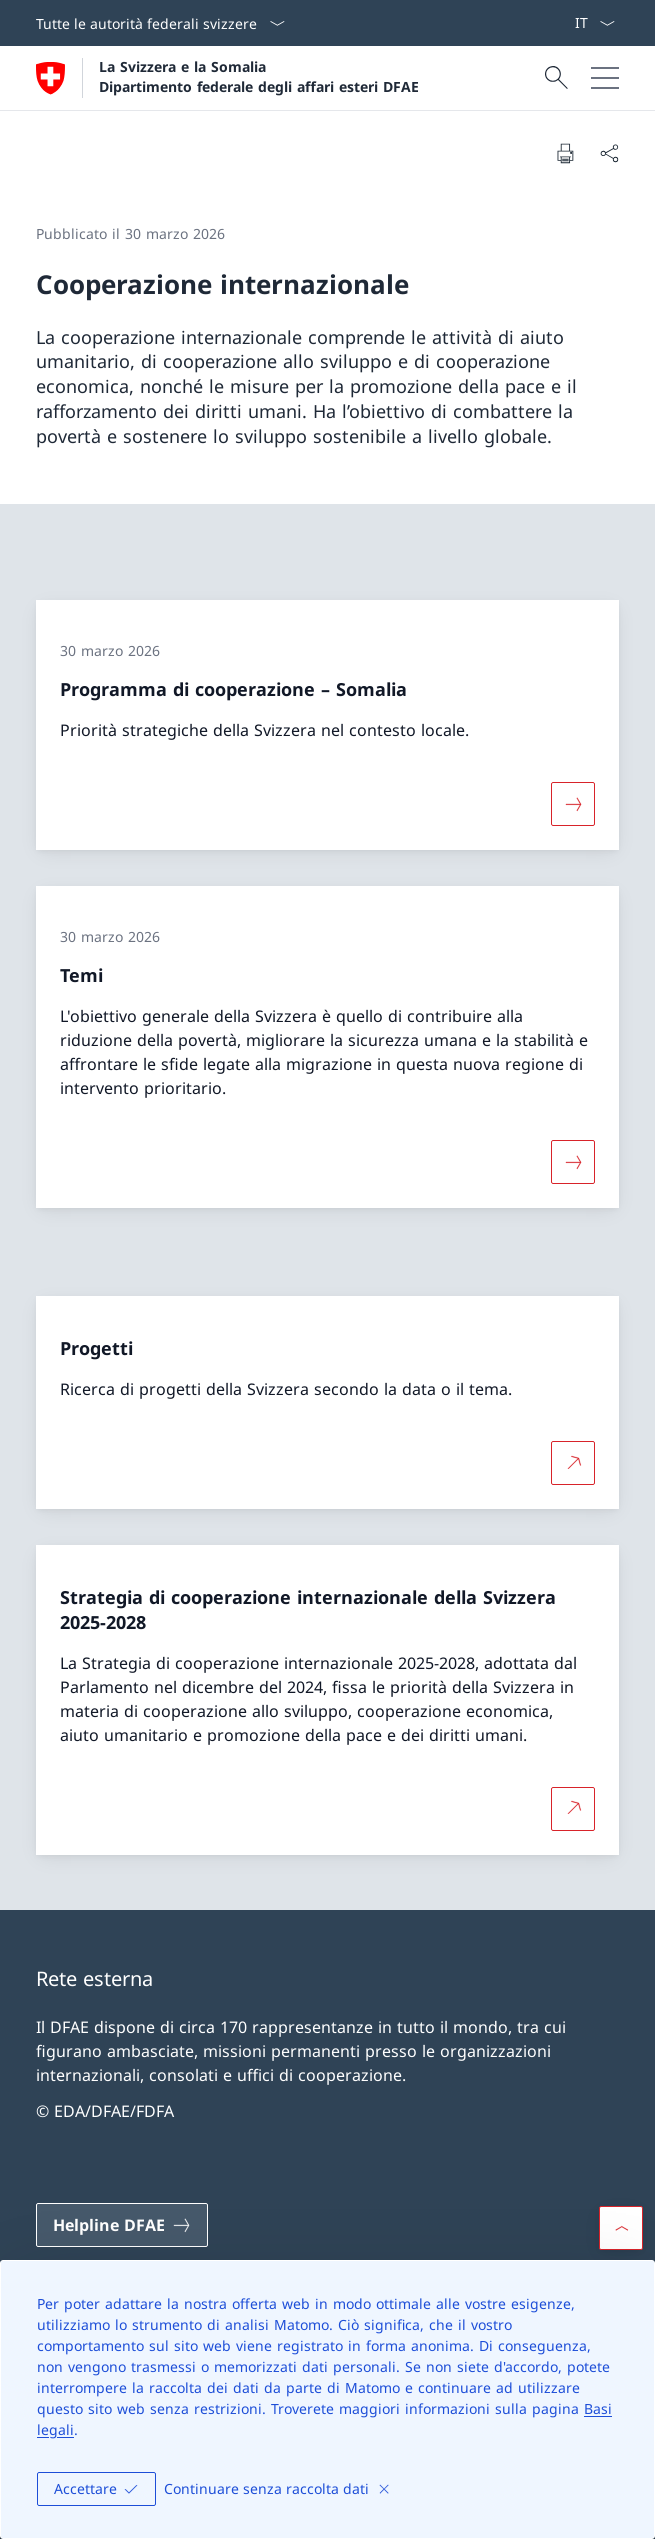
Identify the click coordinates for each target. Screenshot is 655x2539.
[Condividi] (609, 153)
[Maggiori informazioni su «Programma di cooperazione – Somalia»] (573, 804)
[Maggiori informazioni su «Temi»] (573, 1162)
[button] (621, 2228)
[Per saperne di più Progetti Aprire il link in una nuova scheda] (573, 1463)
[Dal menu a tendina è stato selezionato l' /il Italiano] (594, 23)
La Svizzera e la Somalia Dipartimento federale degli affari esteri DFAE (259, 76)
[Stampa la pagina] (565, 153)
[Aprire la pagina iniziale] (227, 78)
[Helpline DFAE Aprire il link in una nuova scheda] (122, 2225)
